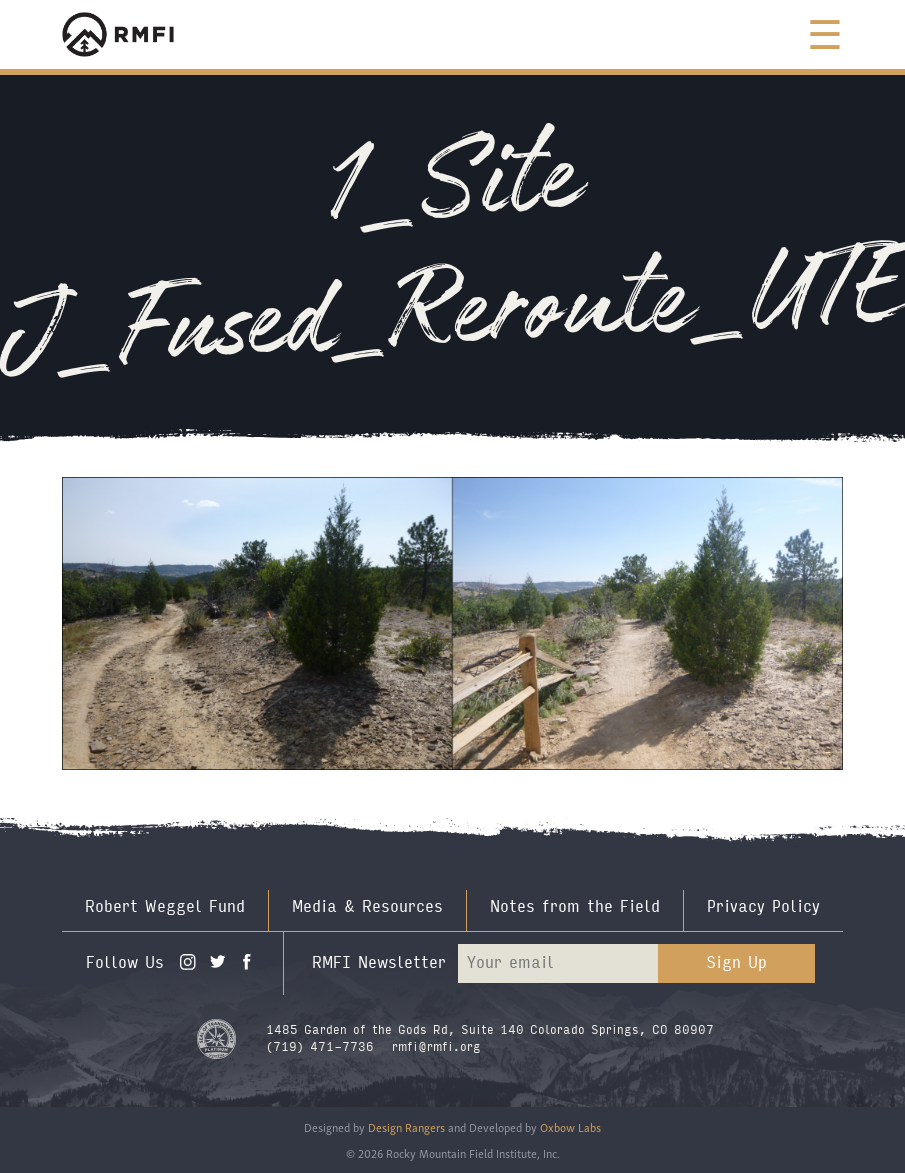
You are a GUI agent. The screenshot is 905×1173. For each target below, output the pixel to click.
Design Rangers (406, 1126)
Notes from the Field (575, 906)
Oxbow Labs (570, 1126)
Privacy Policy (763, 906)
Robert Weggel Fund (165, 906)
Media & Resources (367, 906)
